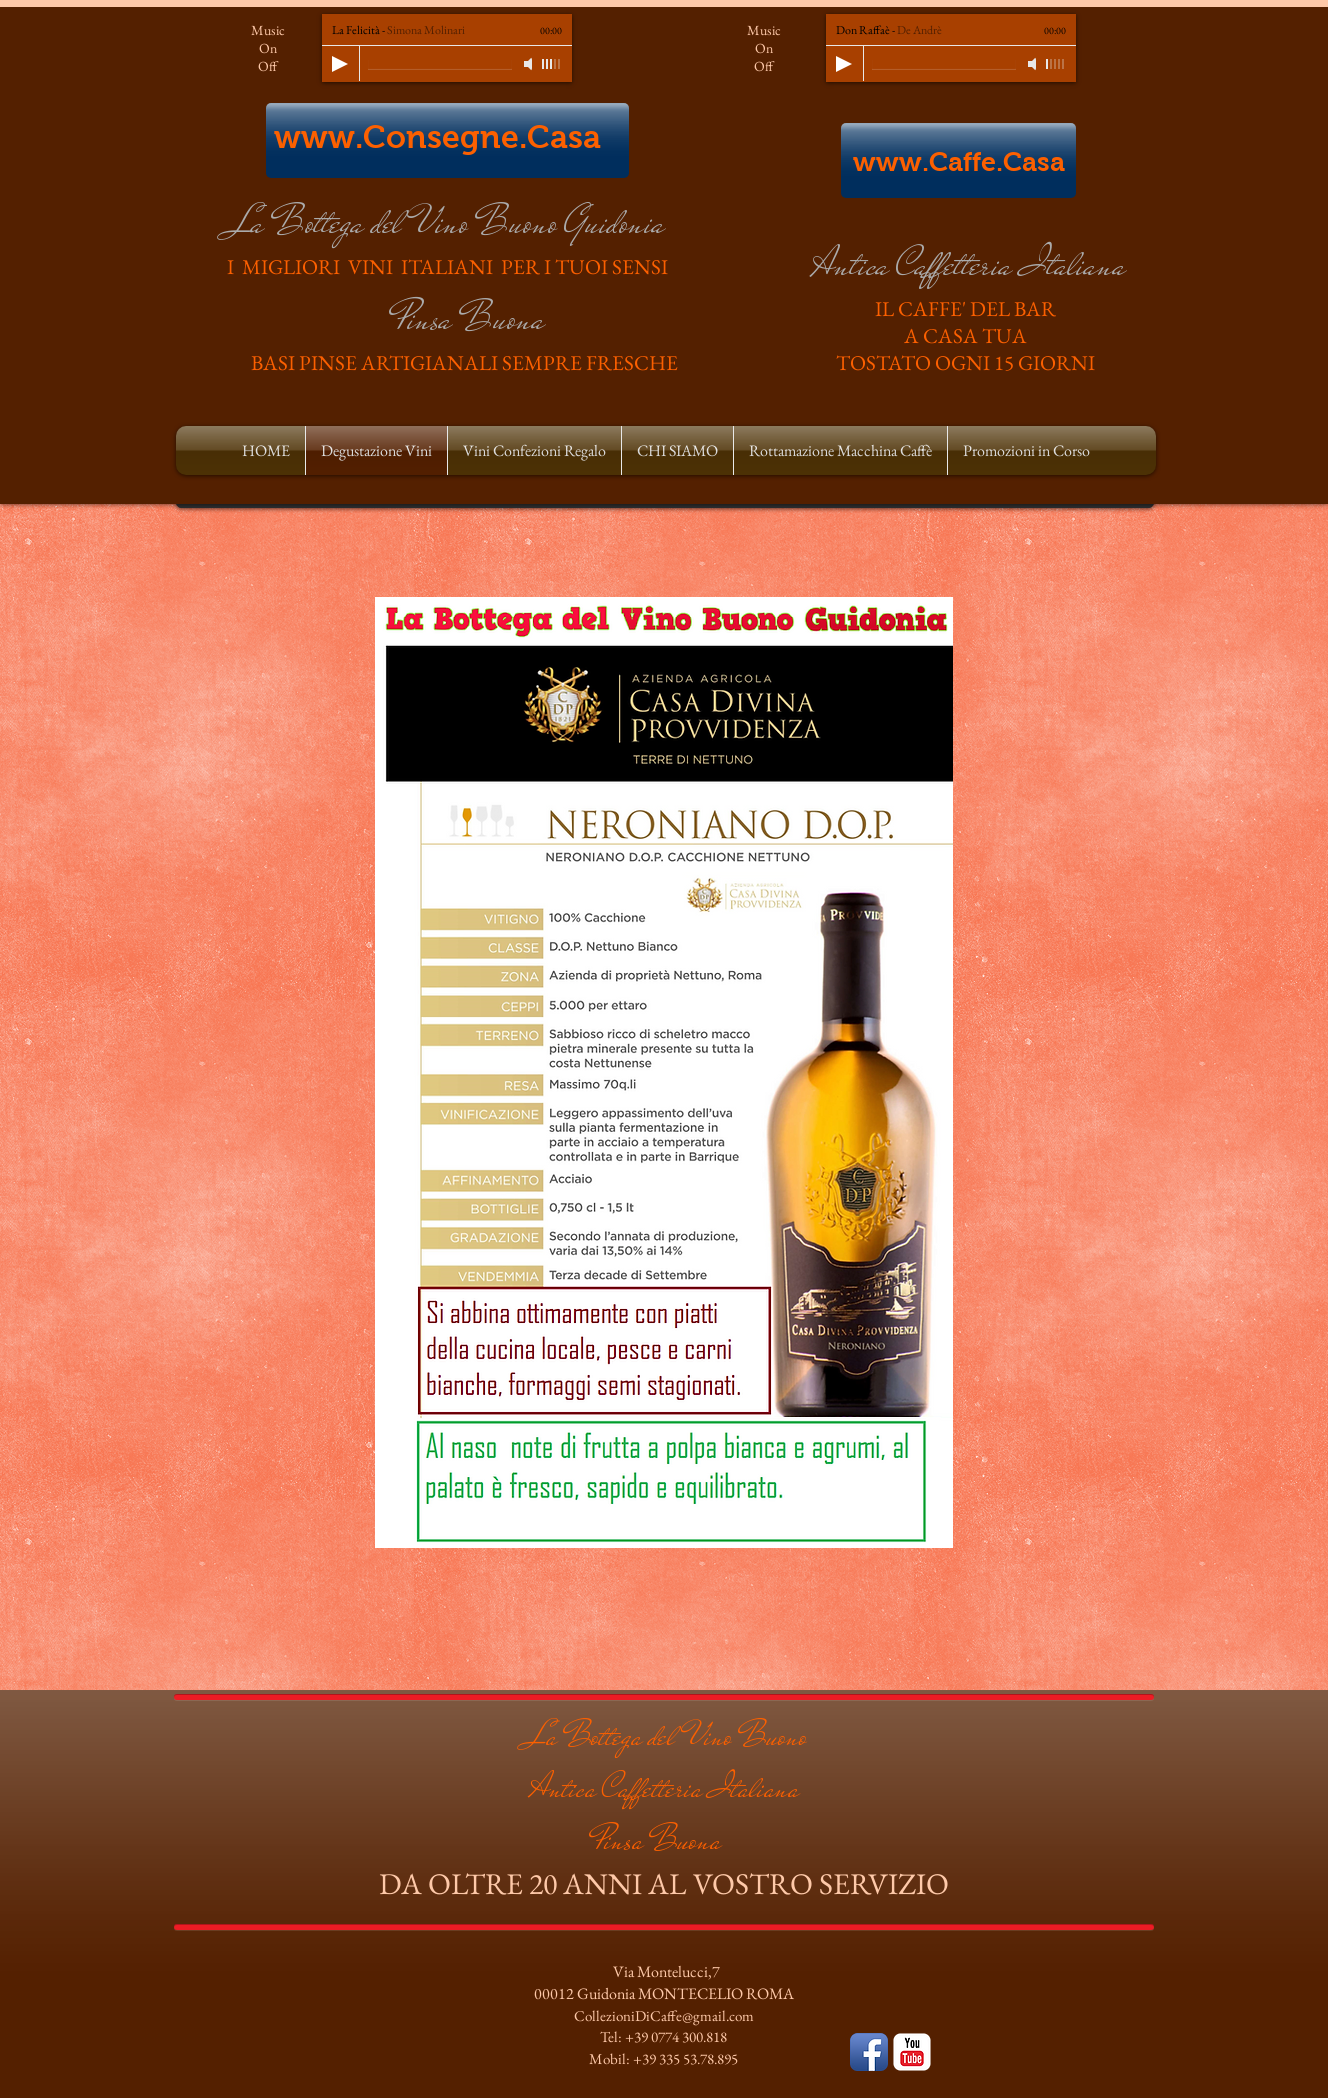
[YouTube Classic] (912, 2052)
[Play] (340, 64)
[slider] (552, 64)
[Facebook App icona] (869, 2052)
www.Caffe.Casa (959, 162)
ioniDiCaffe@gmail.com (683, 2015)
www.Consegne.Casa (437, 137)
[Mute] (530, 64)
